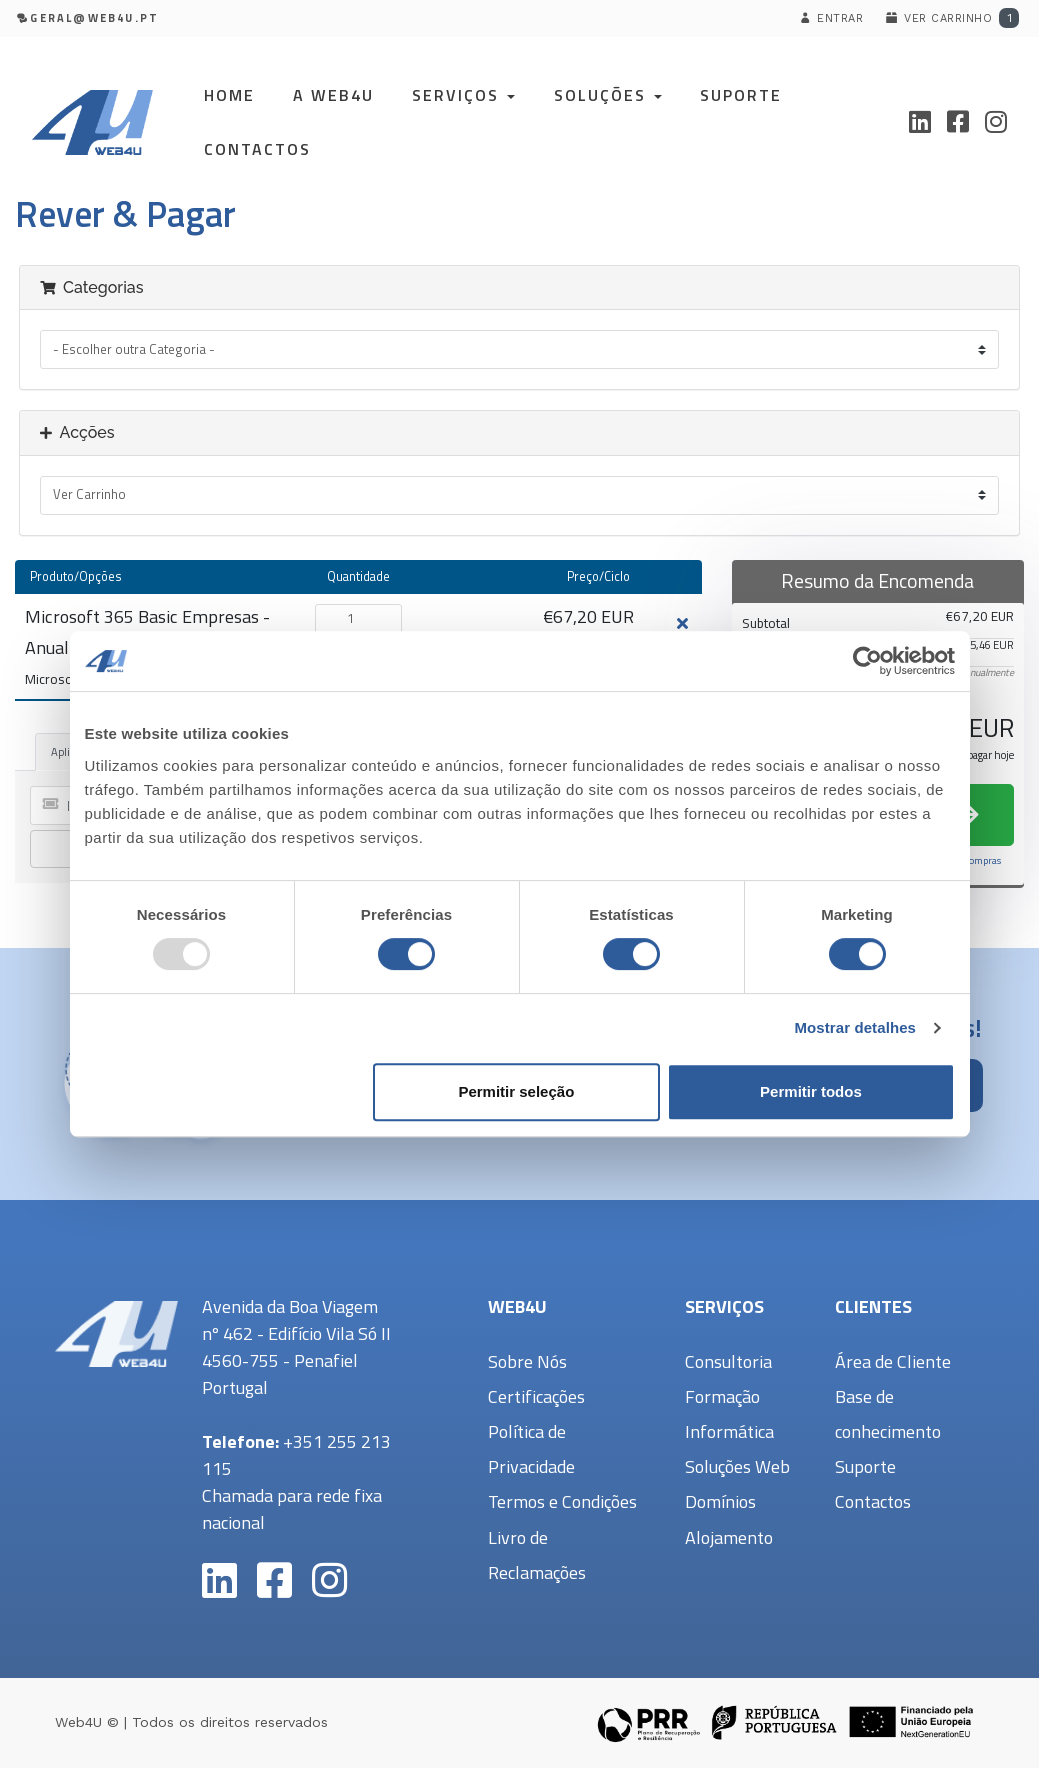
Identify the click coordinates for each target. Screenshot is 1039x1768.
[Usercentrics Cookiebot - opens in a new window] (867, 661)
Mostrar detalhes (855, 1027)
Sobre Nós (527, 1361)
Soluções (608, 95)
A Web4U (333, 95)
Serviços (463, 95)
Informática (729, 1431)
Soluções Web (737, 1466)
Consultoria (728, 1361)
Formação (722, 1396)
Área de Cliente (893, 1361)
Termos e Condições (562, 1501)
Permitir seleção (516, 1091)
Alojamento (729, 1537)
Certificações (536, 1396)
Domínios (720, 1501)
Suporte (741, 95)
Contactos (257, 149)
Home (229, 95)
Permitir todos (811, 1091)
